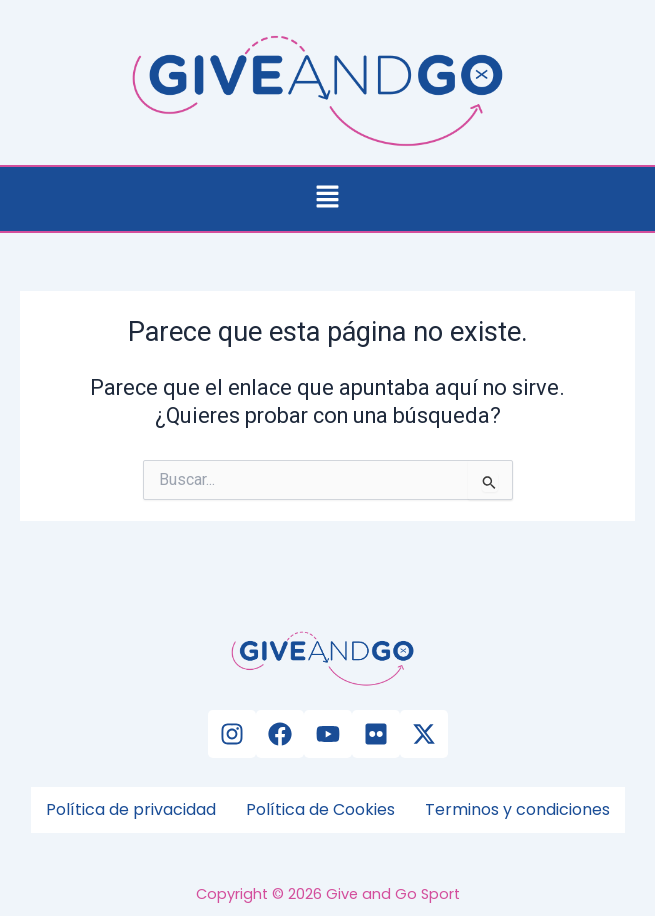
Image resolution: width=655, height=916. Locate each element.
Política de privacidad (131, 809)
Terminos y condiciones (517, 809)
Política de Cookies (320, 809)
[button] (327, 199)
